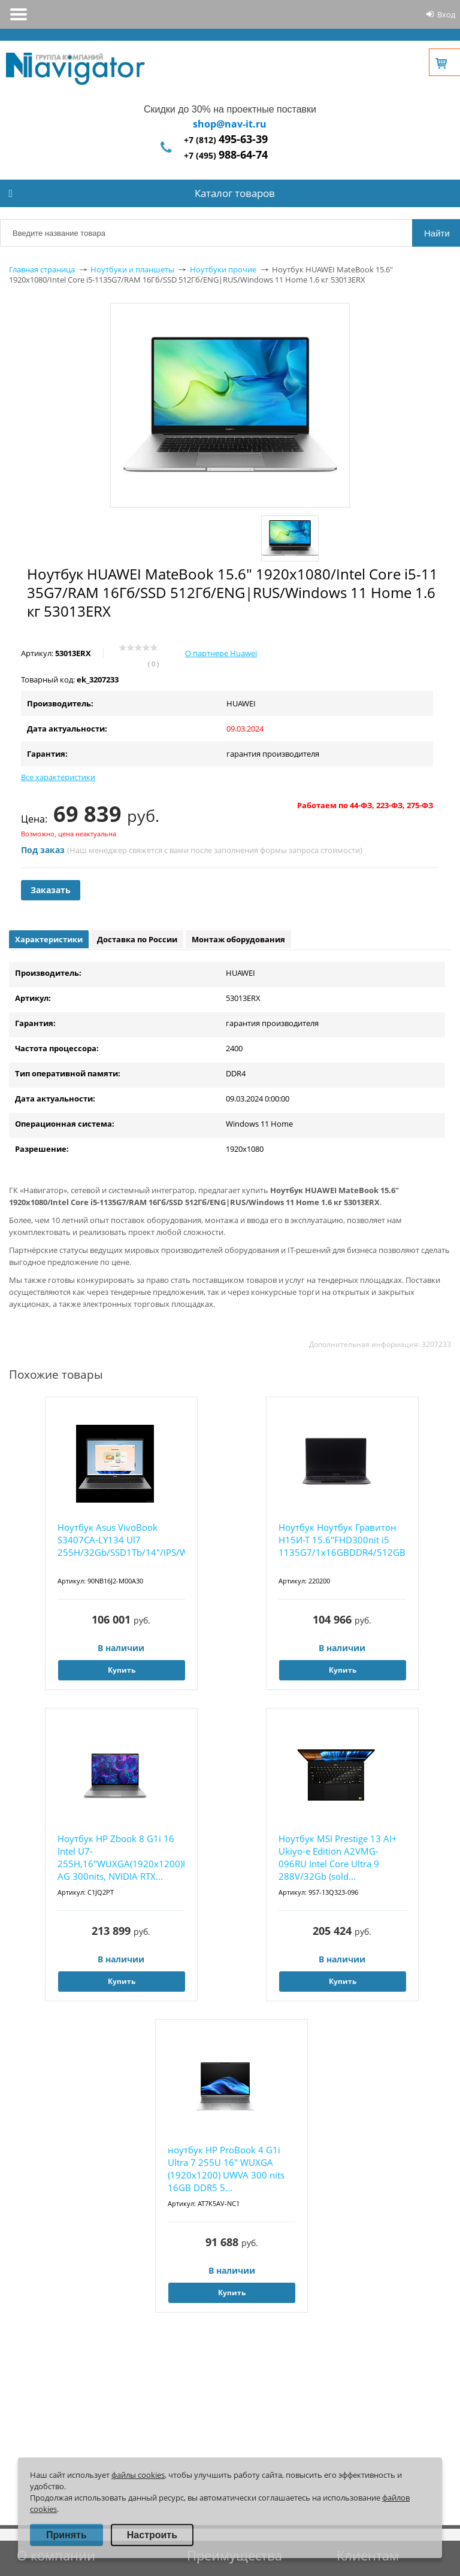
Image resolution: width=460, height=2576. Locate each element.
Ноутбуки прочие (223, 269)
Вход (446, 14)
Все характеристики (58, 777)
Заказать (51, 890)
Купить (121, 1670)
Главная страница (42, 269)
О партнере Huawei (221, 653)
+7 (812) (226, 139)
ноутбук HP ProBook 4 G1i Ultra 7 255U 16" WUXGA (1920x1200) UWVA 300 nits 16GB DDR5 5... (226, 2168)
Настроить (152, 2535)
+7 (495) (226, 155)
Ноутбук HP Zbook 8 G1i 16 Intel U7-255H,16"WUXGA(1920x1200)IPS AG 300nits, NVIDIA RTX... (121, 1857)
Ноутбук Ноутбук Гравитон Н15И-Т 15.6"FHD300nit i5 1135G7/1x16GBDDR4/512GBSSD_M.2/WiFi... (342, 1539)
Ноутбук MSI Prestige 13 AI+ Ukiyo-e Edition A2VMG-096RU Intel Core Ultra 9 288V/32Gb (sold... (338, 1857)
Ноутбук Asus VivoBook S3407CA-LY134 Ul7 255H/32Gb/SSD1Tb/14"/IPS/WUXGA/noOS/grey (121, 1539)
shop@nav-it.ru (230, 124)
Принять (66, 2535)
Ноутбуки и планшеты (132, 269)
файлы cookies (138, 2474)
